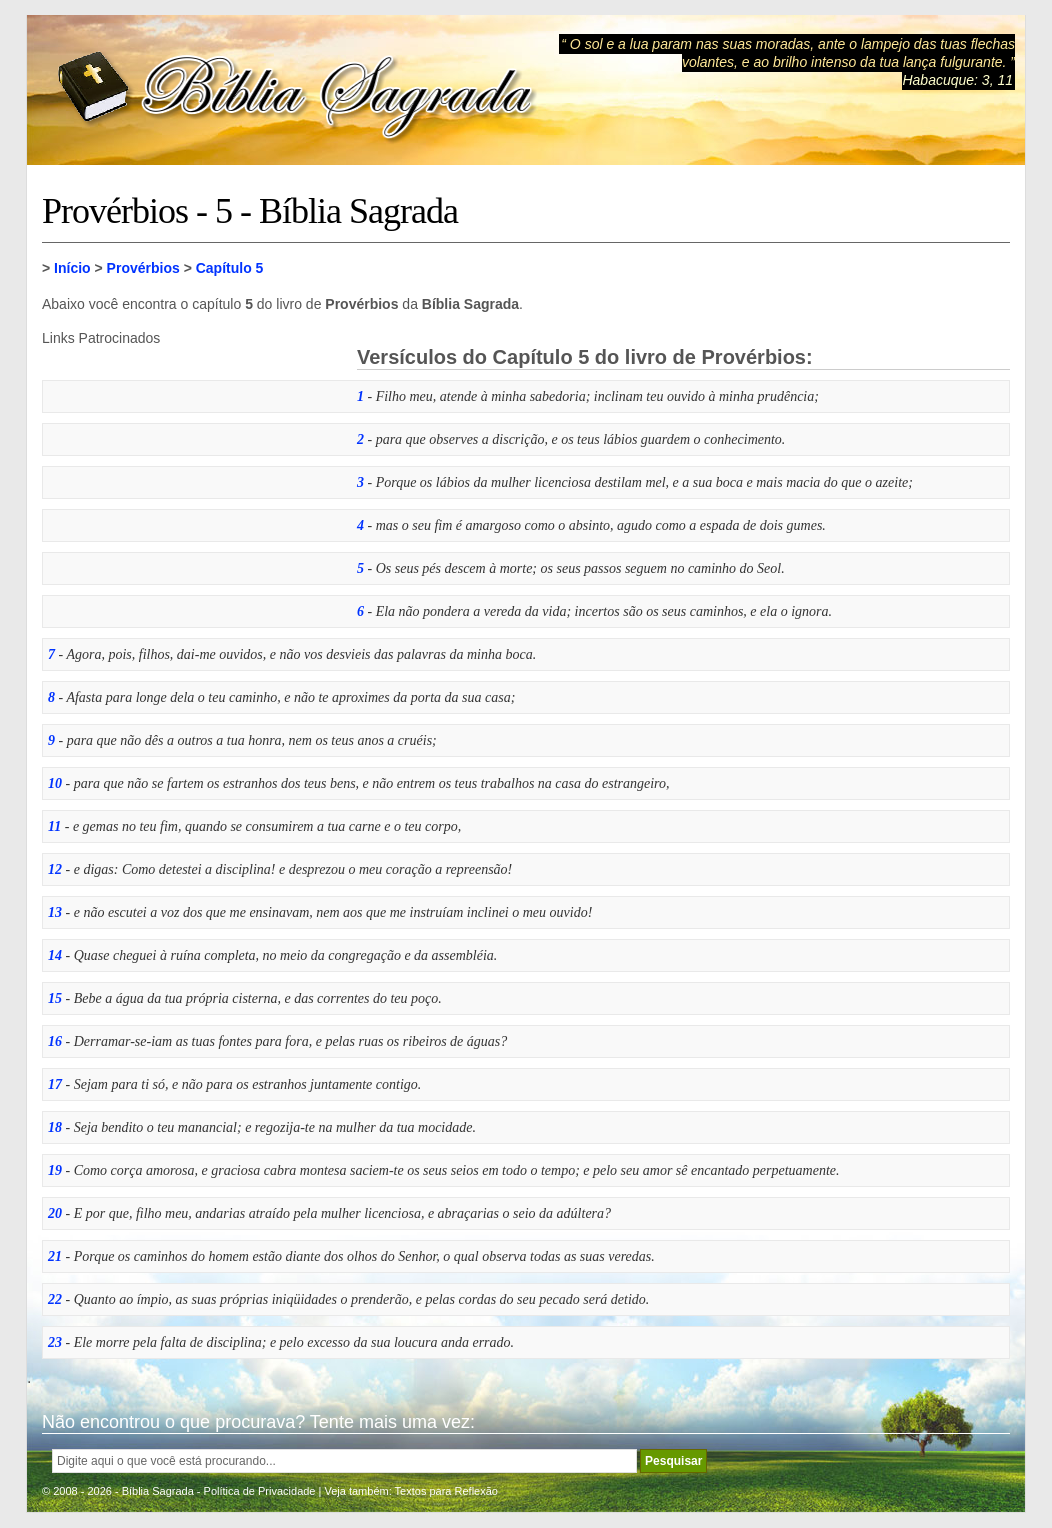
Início (72, 268)
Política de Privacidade (260, 1491)
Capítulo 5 (230, 268)
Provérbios (143, 268)
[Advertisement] (192, 471)
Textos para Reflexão (446, 1491)
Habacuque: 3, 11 (957, 80)
